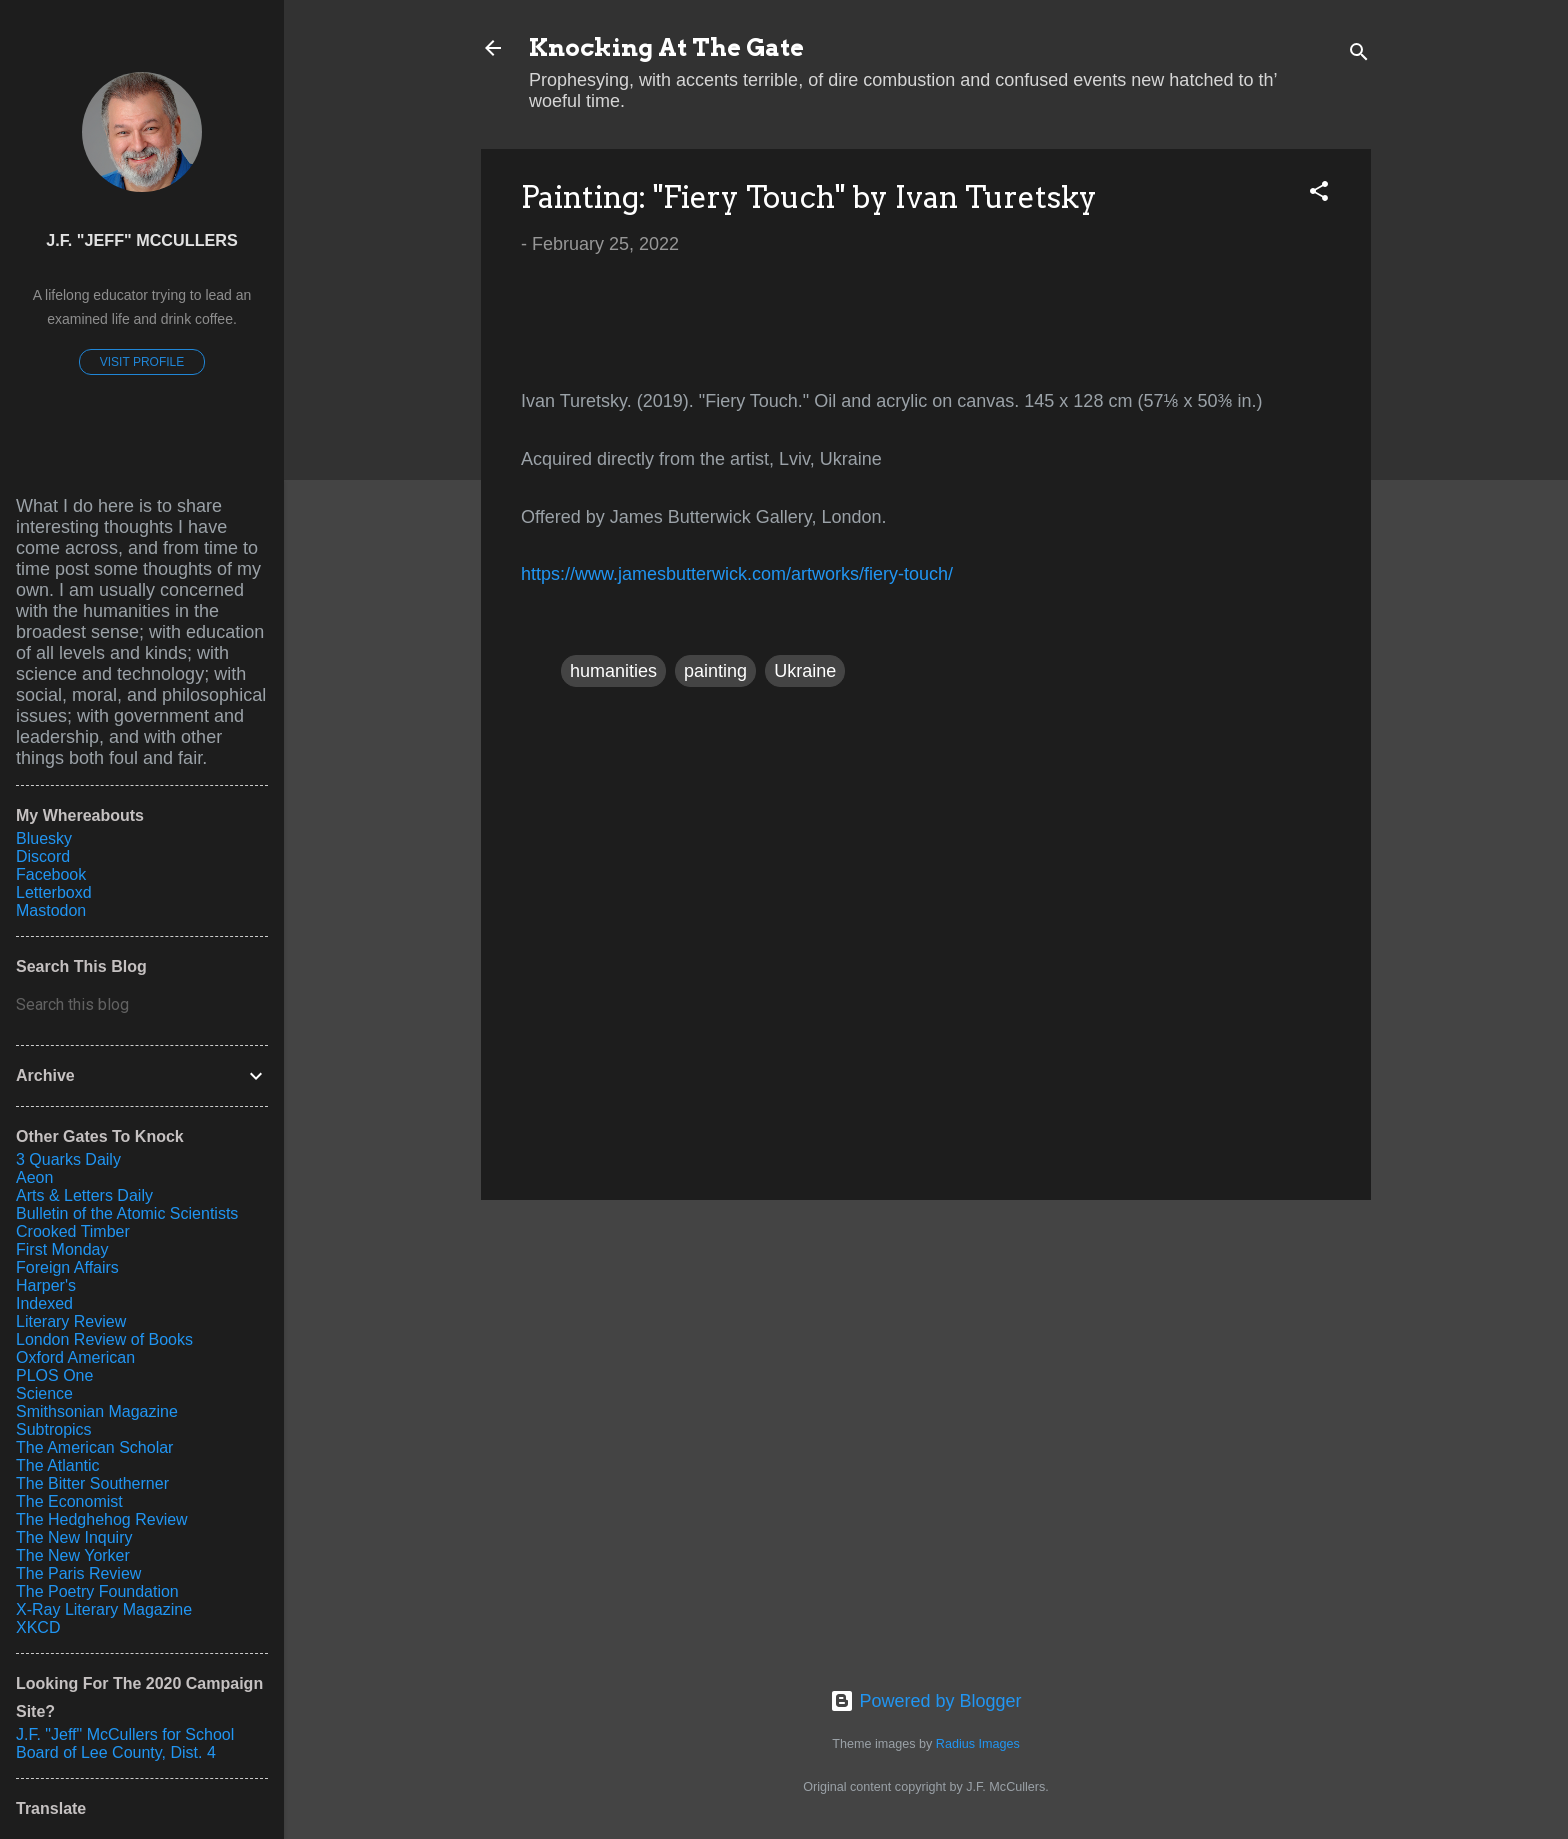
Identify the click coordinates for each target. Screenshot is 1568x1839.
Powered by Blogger (925, 1701)
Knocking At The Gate (666, 47)
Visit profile (142, 362)
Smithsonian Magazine (97, 1411)
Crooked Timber (73, 1231)
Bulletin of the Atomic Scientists (127, 1213)
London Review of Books (104, 1339)
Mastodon (51, 910)
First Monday (62, 1249)
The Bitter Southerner (92, 1483)
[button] (1319, 194)
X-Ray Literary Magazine (104, 1609)
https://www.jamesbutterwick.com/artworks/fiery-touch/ (737, 574)
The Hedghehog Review (102, 1519)
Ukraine (805, 671)
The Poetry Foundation (97, 1591)
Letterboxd (54, 892)
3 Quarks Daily (68, 1159)
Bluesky (44, 838)
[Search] (1359, 54)
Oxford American (75, 1357)
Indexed (44, 1303)
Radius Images (978, 1744)
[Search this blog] (142, 1005)
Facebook (51, 874)
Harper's (46, 1285)
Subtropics (54, 1429)
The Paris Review (78, 1573)
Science (44, 1393)
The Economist (69, 1501)
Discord (43, 856)
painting (715, 671)
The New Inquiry (74, 1537)
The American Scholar (94, 1447)
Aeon (34, 1177)
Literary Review (71, 1321)
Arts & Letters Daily (84, 1195)
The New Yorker (73, 1555)
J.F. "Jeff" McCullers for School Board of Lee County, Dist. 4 (125, 1743)
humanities (613, 671)
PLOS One (54, 1375)
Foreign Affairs (67, 1267)
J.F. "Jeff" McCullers (142, 240)
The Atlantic (58, 1465)
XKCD (38, 1627)
